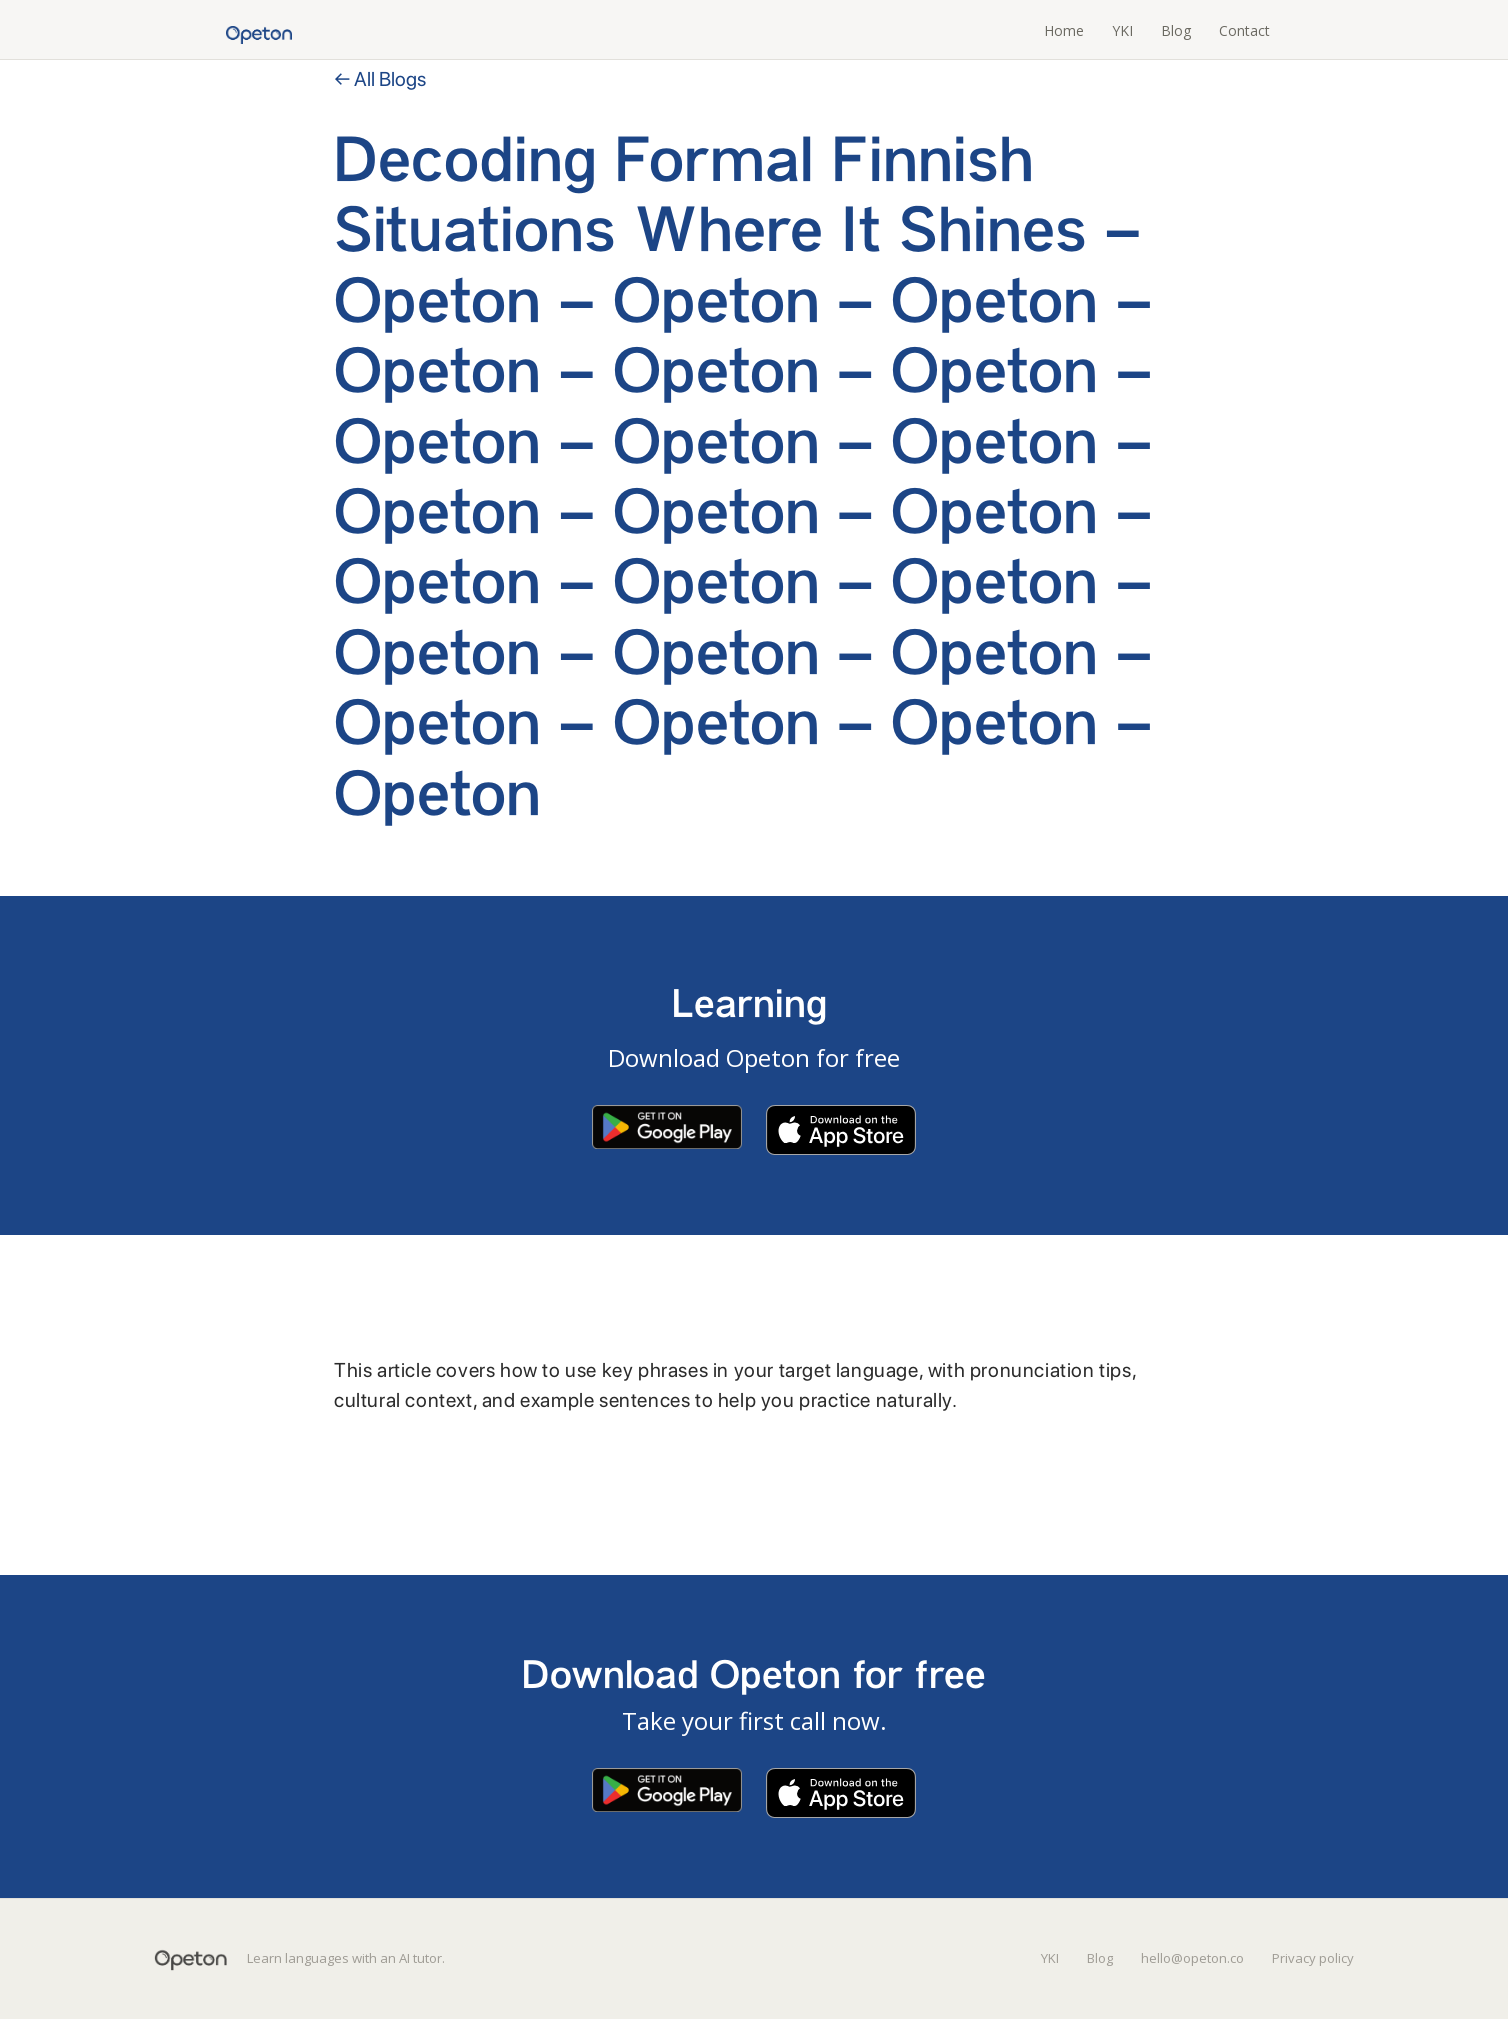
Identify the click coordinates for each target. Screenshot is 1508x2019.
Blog (1176, 30)
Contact (1244, 30)
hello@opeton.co (1192, 1958)
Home (1064, 30)
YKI (1122, 30)
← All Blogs (380, 79)
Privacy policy (1313, 1958)
